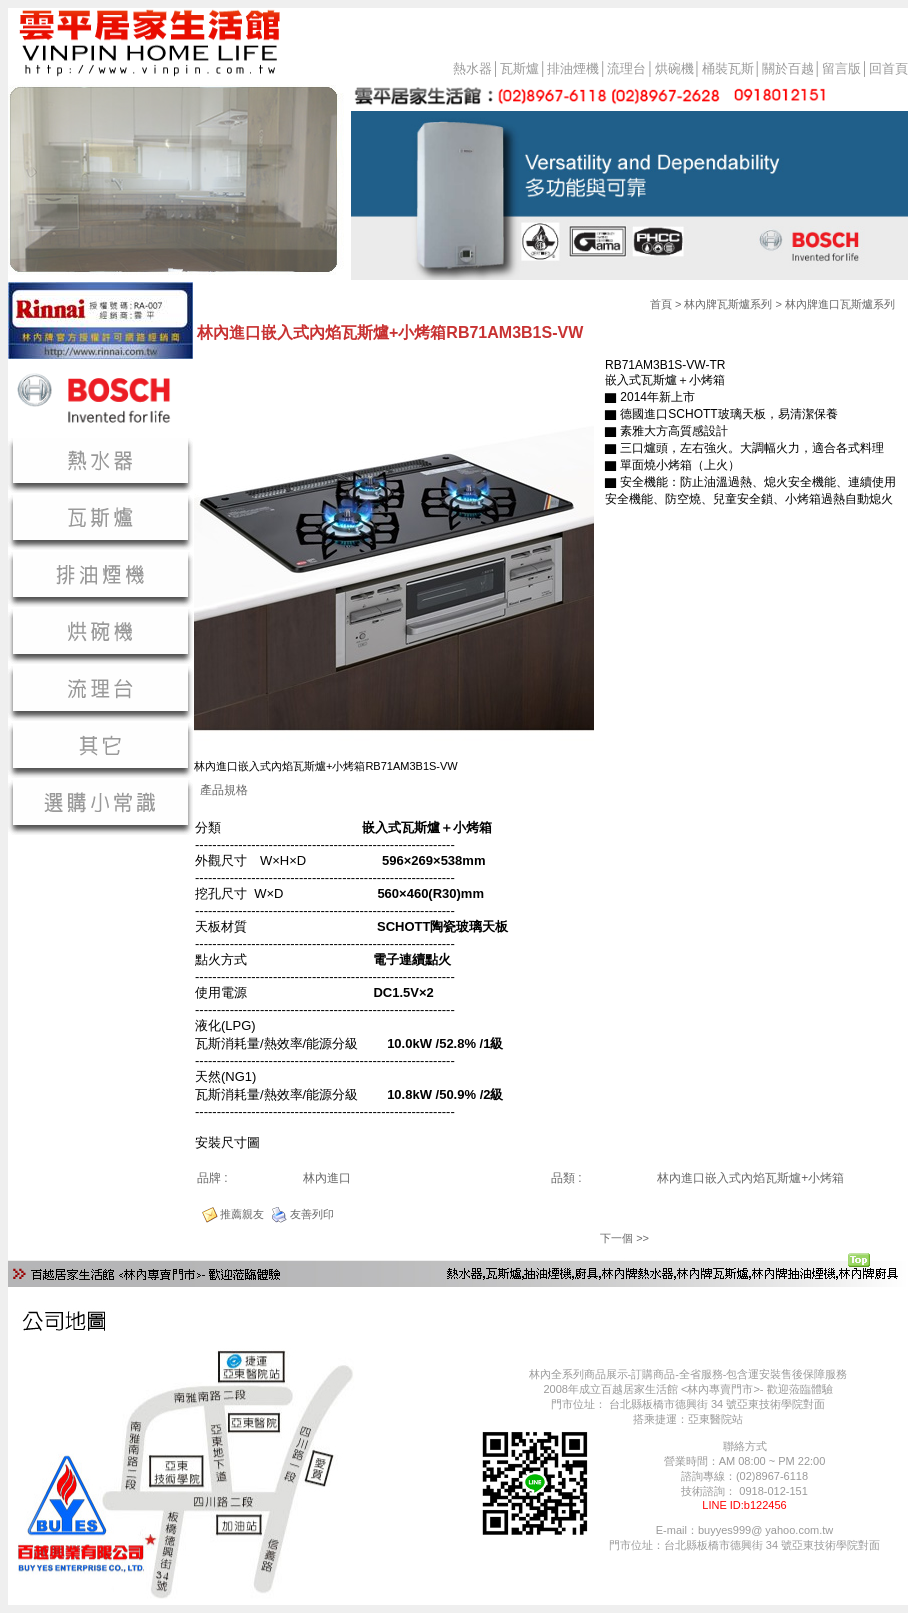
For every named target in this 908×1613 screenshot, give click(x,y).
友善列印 (312, 1214)
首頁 (661, 304)
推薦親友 (242, 1214)
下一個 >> (624, 1238)
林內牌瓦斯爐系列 (728, 304)
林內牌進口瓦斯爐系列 (840, 304)
